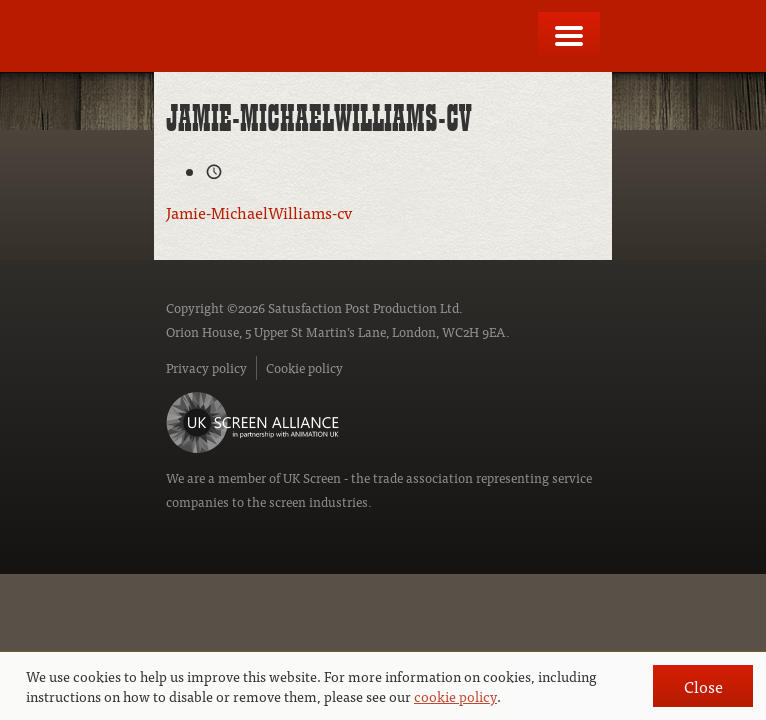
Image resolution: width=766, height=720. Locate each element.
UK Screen (312, 477)
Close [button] (703, 686)
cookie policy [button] (455, 696)
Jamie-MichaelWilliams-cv (259, 212)
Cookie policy (304, 367)
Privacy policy (206, 367)
